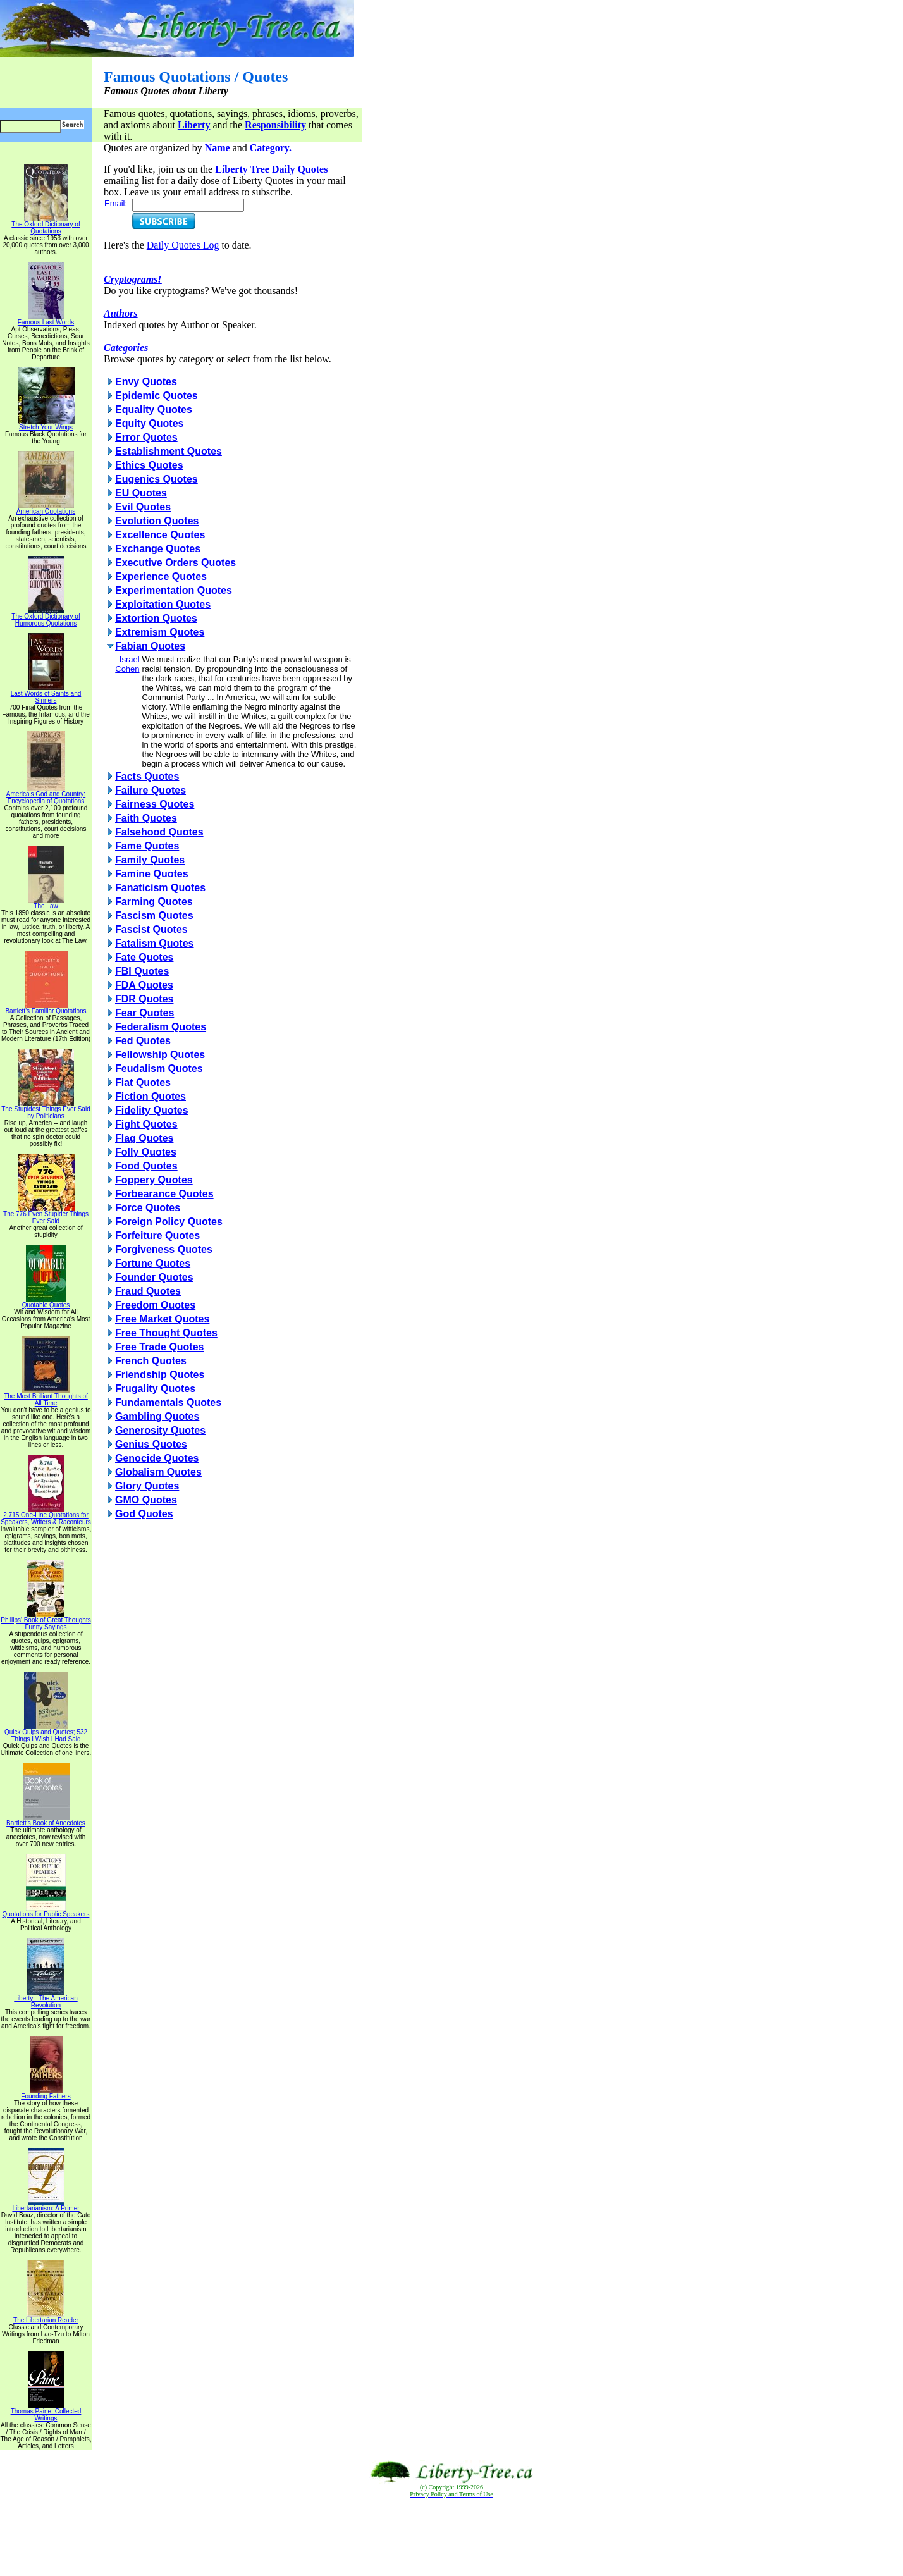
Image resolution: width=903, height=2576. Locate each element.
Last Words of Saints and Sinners (46, 694)
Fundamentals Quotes (168, 1402)
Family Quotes (150, 859)
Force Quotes (147, 1207)
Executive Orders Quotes (175, 562)
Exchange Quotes (157, 548)
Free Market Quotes (162, 1319)
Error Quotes (146, 437)
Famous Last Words (46, 319)
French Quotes (151, 1360)
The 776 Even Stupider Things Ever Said (46, 1214)
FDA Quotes (144, 985)
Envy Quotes (146, 381)
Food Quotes (146, 1166)
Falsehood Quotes (159, 832)
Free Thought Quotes (166, 1333)
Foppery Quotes (154, 1179)
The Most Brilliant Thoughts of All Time (46, 1397)
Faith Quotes (146, 818)
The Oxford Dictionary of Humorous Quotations (45, 617)
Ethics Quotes (149, 465)
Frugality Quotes (155, 1388)
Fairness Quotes (154, 804)
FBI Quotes (142, 971)
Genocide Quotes (157, 1458)
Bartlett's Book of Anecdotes (45, 1820)
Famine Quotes (151, 873)
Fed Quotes (143, 1040)
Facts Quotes (147, 776)
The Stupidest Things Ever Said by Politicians (45, 1109)
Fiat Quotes (143, 1082)
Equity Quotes (149, 423)
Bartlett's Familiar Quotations (45, 1008)
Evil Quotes (143, 507)
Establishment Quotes (168, 451)
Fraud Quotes (148, 1291)
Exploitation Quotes (163, 604)
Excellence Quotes (160, 534)
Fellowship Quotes (160, 1054)
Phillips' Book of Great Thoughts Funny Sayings (45, 1620)
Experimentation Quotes (173, 590)
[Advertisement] (451, 2537)
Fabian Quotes (150, 646)
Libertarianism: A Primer (45, 2205)
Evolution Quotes (157, 520)
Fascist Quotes (151, 929)
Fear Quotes (144, 1013)
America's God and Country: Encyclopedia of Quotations (45, 794)
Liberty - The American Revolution (45, 1999)
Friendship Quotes (159, 1374)
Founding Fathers (45, 2093)
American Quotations (45, 508)
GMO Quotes (146, 1499)
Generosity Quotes (160, 1430)
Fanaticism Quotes (160, 887)
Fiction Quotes (150, 1096)
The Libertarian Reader (45, 2317)
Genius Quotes (151, 1444)
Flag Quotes (144, 1138)
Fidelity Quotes (151, 1110)
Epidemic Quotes (156, 395)
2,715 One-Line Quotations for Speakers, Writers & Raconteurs (46, 1515)
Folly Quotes (145, 1152)
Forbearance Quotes (164, 1193)
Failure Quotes (150, 790)
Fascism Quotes (154, 915)
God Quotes (144, 1513)
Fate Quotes (144, 957)
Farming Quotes (154, 901)
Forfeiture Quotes (157, 1235)
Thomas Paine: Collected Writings (46, 2412)
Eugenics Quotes (156, 479)
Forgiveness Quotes (163, 1249)
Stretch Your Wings (46, 424)
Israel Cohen (127, 664)
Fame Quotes (147, 846)
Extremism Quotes (159, 632)
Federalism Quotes (160, 1026)
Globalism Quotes (158, 1472)
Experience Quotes (161, 576)
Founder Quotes (154, 1277)
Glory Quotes (147, 1486)
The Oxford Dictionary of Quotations (45, 225)
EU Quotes (141, 493)
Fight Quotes (146, 1124)
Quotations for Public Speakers (46, 1911)
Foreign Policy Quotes (169, 1221)
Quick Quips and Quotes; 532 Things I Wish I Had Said (45, 1732)
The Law (46, 903)
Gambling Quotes (157, 1416)
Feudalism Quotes (159, 1068)
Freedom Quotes (155, 1305)
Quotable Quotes (46, 1302)
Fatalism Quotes (154, 943)
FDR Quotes (144, 999)
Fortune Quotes (152, 1263)
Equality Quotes (153, 409)
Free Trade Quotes (159, 1346)
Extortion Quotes (156, 618)
